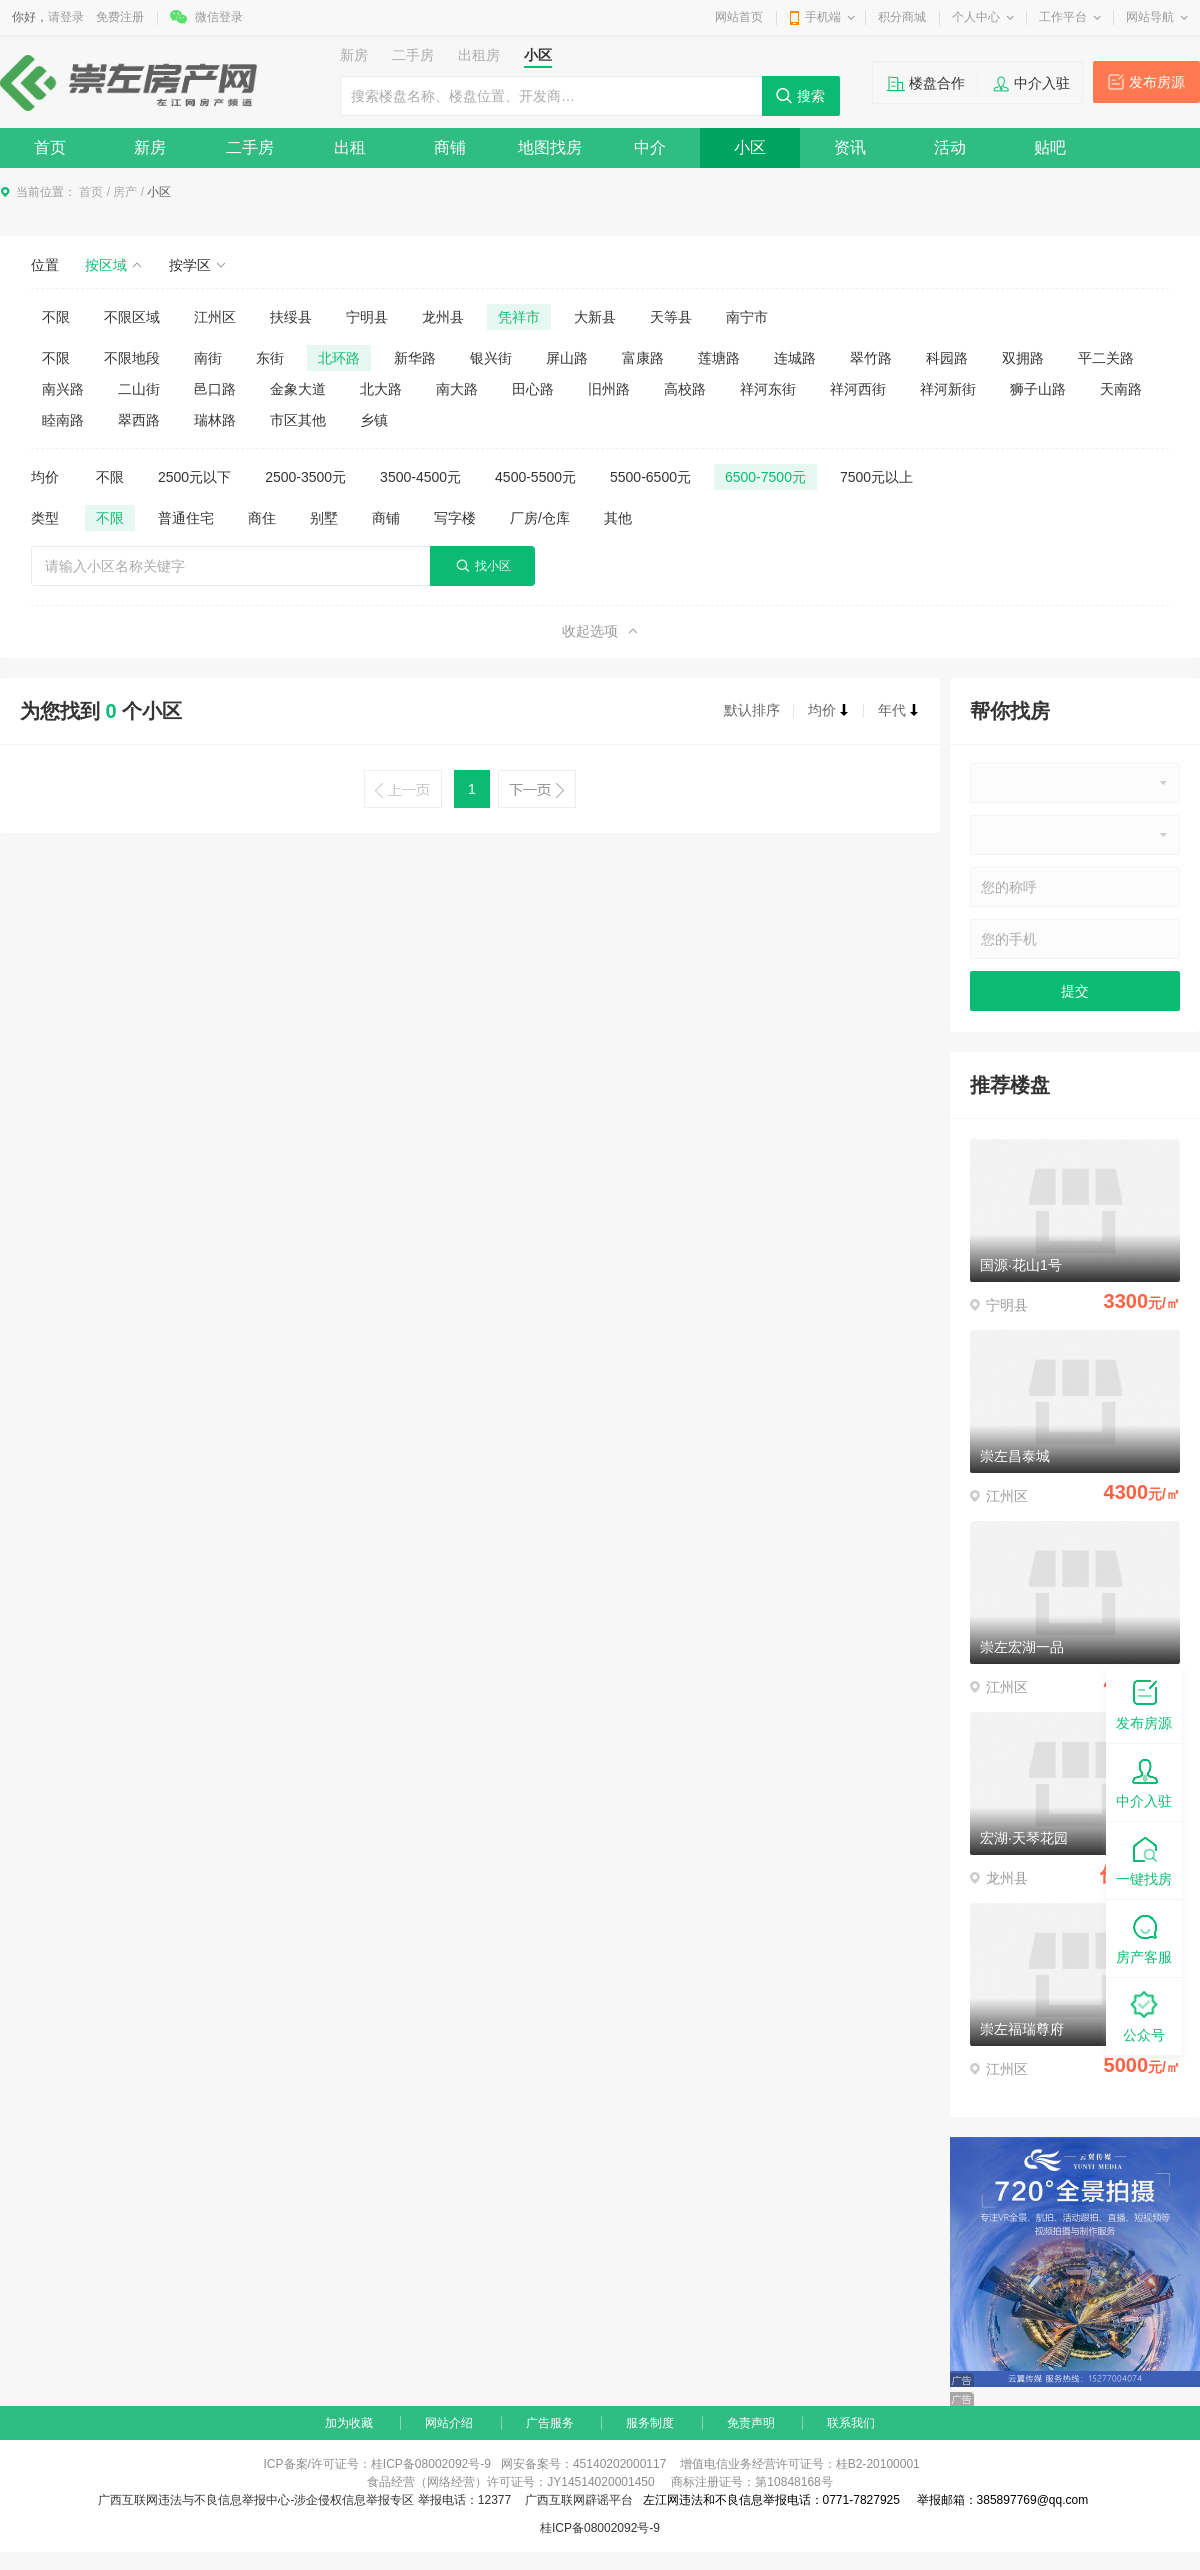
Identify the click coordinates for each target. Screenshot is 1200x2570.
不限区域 (132, 317)
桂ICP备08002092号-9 (600, 2528)
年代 (899, 710)
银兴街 (491, 358)
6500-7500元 (765, 477)
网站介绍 (449, 2423)
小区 (750, 147)
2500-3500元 (305, 477)
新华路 (415, 358)
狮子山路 (1038, 389)
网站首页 (739, 17)
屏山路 (567, 358)
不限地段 (132, 358)
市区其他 (298, 420)
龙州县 (443, 317)
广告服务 (550, 2423)
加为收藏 (349, 2423)
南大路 (457, 389)
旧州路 (609, 389)
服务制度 (650, 2423)
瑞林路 (215, 420)
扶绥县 (291, 317)
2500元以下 (194, 477)
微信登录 (219, 17)
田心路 (533, 389)
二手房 (250, 147)
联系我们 (851, 2423)
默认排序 (752, 710)
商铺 (450, 147)
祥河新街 (948, 389)
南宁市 (747, 317)
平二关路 (1106, 358)
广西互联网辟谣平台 (579, 2500)
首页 (50, 147)
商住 (262, 518)
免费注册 (120, 17)
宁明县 (367, 317)
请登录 (66, 17)
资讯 (850, 147)
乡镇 (374, 420)
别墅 (324, 518)
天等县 (671, 317)
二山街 (139, 389)
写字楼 (455, 518)
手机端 (823, 17)
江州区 (215, 317)
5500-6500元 (650, 477)
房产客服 (1144, 1937)
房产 (125, 192)
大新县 (595, 317)
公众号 (1144, 2015)
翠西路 (139, 420)
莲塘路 (719, 358)
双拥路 (1023, 358)
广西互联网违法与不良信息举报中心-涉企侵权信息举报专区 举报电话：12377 (304, 2500)
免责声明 (751, 2423)
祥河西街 (858, 389)
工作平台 (1063, 17)
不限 (56, 317)
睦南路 (63, 420)
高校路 (685, 389)
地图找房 (550, 147)
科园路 (947, 358)
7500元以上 (876, 477)
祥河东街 (768, 389)
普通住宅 (186, 518)
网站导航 (1150, 17)
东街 (270, 358)
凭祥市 (519, 317)
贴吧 (1050, 147)
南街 (208, 358)
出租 (350, 147)
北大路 (381, 389)
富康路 (643, 358)
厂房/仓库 (540, 518)
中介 (650, 147)
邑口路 (215, 389)
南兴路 (63, 389)
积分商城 (902, 17)
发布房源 (1157, 82)
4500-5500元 (535, 477)
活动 (950, 147)
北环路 (339, 358)
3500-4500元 (420, 477)
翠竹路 (871, 358)
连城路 (795, 358)
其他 (618, 518)
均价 (829, 710)
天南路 (1121, 389)
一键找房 (1144, 1859)
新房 (150, 147)
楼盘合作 (937, 83)
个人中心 (976, 17)
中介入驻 (1042, 83)
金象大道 (298, 389)
